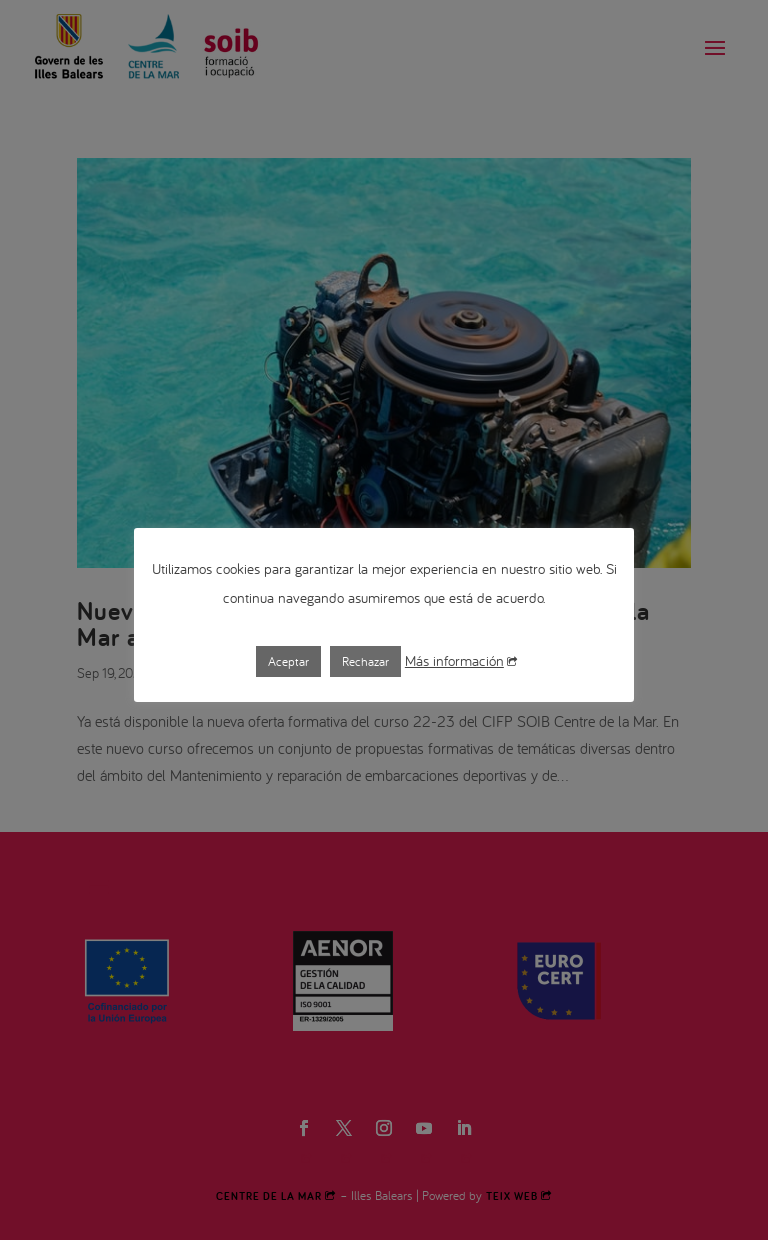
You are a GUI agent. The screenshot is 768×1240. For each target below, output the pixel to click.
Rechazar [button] (365, 661)
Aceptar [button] (288, 661)
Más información (461, 660)
